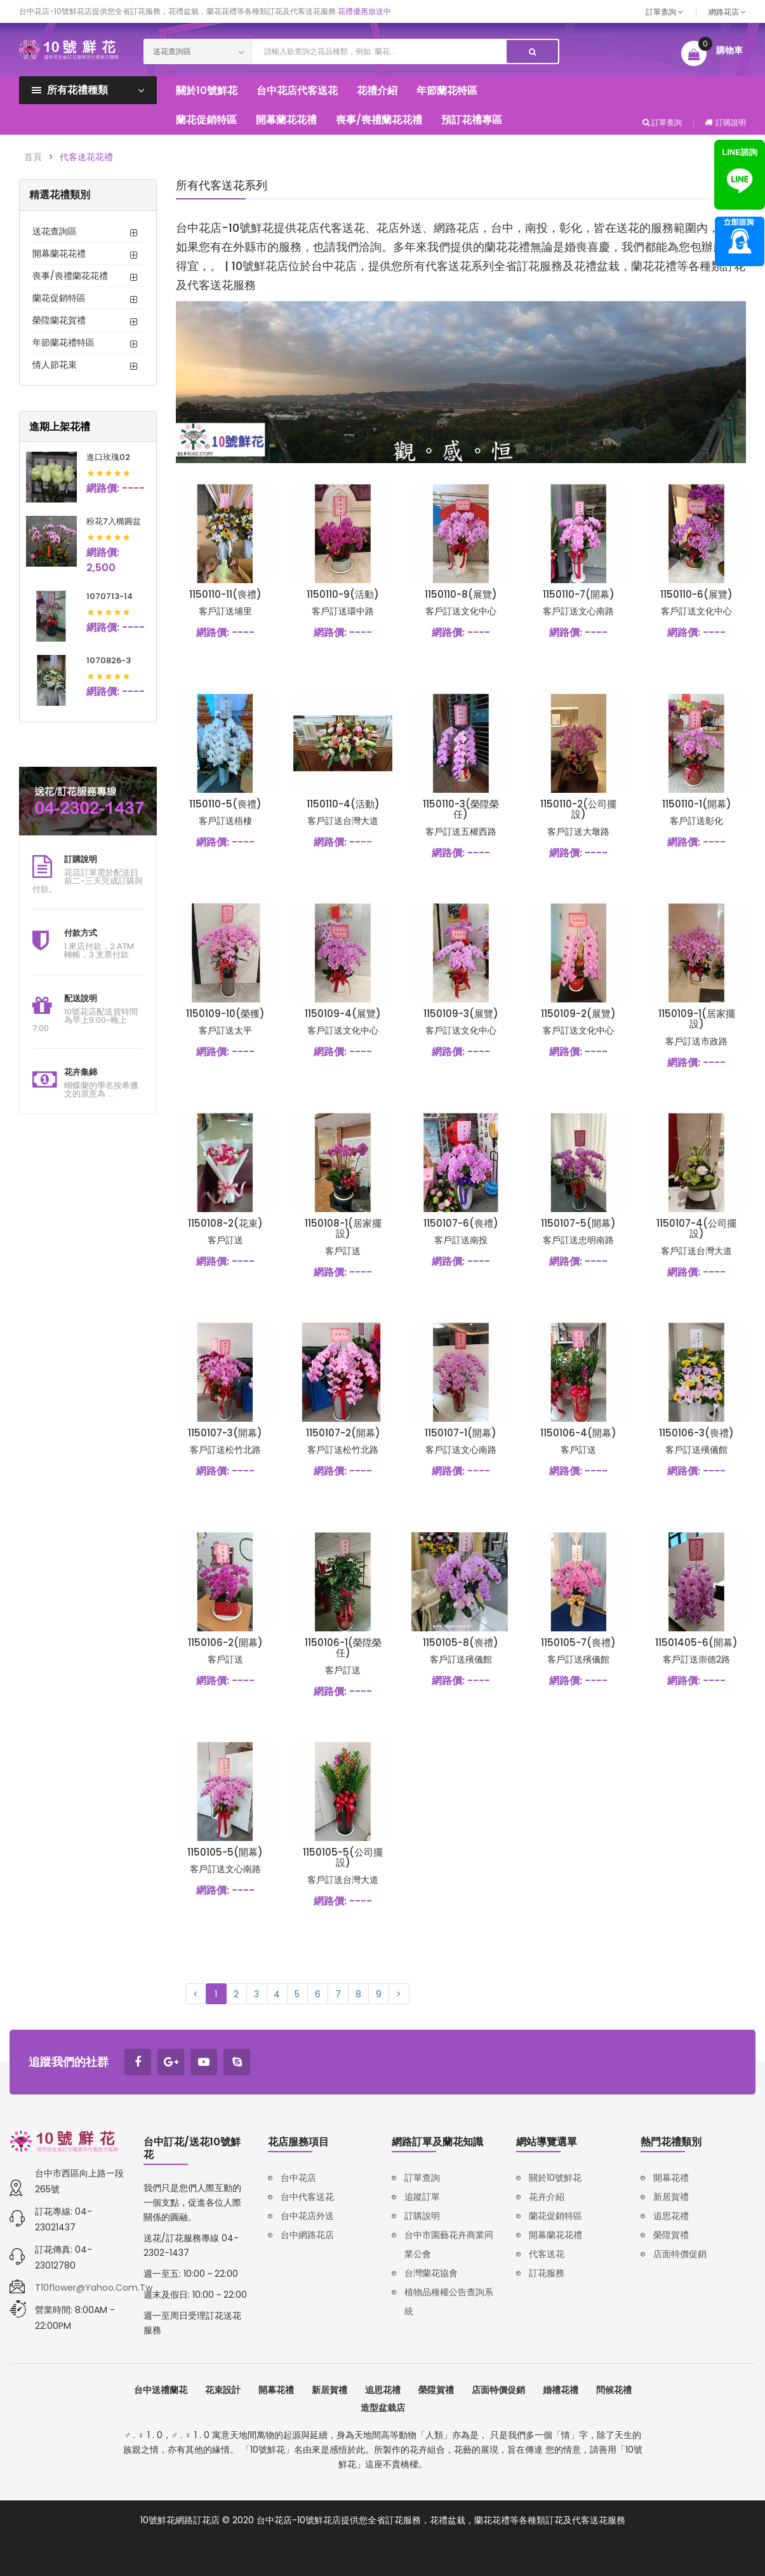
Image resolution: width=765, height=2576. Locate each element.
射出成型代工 (457, 2549)
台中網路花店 (307, 2235)
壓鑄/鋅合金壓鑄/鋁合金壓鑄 (77, 2534)
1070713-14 (109, 596)
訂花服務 (546, 2273)
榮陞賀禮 (671, 2235)
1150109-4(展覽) (343, 1013)
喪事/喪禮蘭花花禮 (70, 275)
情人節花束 (54, 364)
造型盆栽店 (383, 2407)
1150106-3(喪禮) (696, 1433)
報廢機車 (310, 2534)
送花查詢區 (54, 231)
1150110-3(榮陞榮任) (461, 809)
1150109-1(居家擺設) (696, 1019)
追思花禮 (671, 2215)
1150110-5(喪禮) (225, 804)
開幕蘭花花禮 (59, 253)
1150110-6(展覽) (696, 594)
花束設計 (223, 2390)
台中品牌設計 (575, 2534)
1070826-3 (108, 660)
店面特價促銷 (680, 2254)
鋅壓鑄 (151, 2534)
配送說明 (80, 998)
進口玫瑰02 (108, 457)
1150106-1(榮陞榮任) (343, 1648)
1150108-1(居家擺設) (343, 1229)
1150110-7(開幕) (579, 594)
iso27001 (349, 2534)
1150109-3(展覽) (460, 1013)
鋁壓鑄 (200, 2534)
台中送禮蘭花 (160, 2390)
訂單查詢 (664, 11)
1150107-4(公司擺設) (696, 1229)
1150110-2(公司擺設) (578, 809)
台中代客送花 (307, 2196)
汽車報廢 (234, 2534)
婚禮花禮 (560, 2390)
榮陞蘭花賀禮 (59, 320)
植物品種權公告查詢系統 (448, 2301)
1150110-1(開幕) (696, 804)
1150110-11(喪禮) (225, 594)
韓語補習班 (430, 2534)
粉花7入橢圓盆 (113, 521)
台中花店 (298, 2177)
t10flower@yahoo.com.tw (93, 2287)
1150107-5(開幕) (578, 1223)
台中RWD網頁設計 (698, 2534)
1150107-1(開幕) (460, 1433)
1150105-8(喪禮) (460, 1642)
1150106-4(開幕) (578, 1433)
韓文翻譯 (473, 2534)
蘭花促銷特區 (59, 298)
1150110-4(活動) (343, 804)
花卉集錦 (80, 1072)
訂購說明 (725, 122)
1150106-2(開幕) (225, 1642)
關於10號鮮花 (555, 2177)
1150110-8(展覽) (461, 594)
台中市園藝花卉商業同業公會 (448, 2244)
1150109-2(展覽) (578, 1013)
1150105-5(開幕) (225, 1852)
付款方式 (80, 933)
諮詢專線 (739, 241)
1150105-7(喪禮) (578, 1642)
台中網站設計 (631, 2534)
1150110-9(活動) (343, 594)
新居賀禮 (671, 2196)
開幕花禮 (671, 2177)
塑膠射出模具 (402, 2549)
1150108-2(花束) (225, 1223)
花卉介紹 (546, 2196)
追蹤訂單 (422, 2196)
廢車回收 (272, 2534)
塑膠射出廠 (350, 2549)
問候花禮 (614, 2390)
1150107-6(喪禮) (460, 1223)
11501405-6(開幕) (696, 1642)
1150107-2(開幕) (343, 1433)
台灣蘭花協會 (431, 2273)
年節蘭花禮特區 (63, 342)
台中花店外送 (307, 2215)
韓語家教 (388, 2534)
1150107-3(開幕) (225, 1433)
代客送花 (546, 2254)
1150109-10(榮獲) (225, 1013)
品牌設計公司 (520, 2534)
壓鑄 (176, 2534)
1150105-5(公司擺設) (343, 1857)
